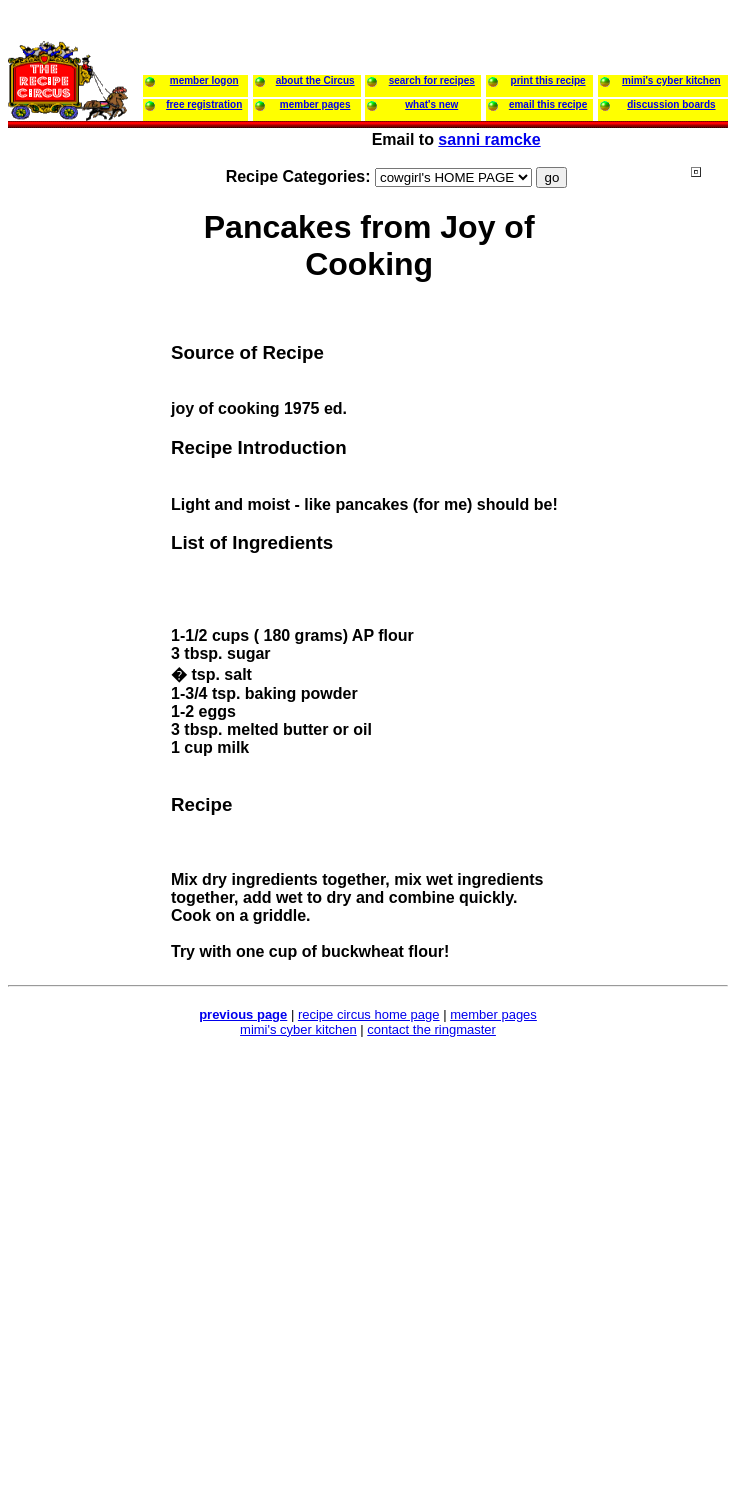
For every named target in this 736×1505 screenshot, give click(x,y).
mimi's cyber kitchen (298, 1029)
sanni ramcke (489, 139)
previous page (243, 1014)
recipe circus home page (369, 1014)
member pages (493, 1014)
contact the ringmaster (431, 1029)
